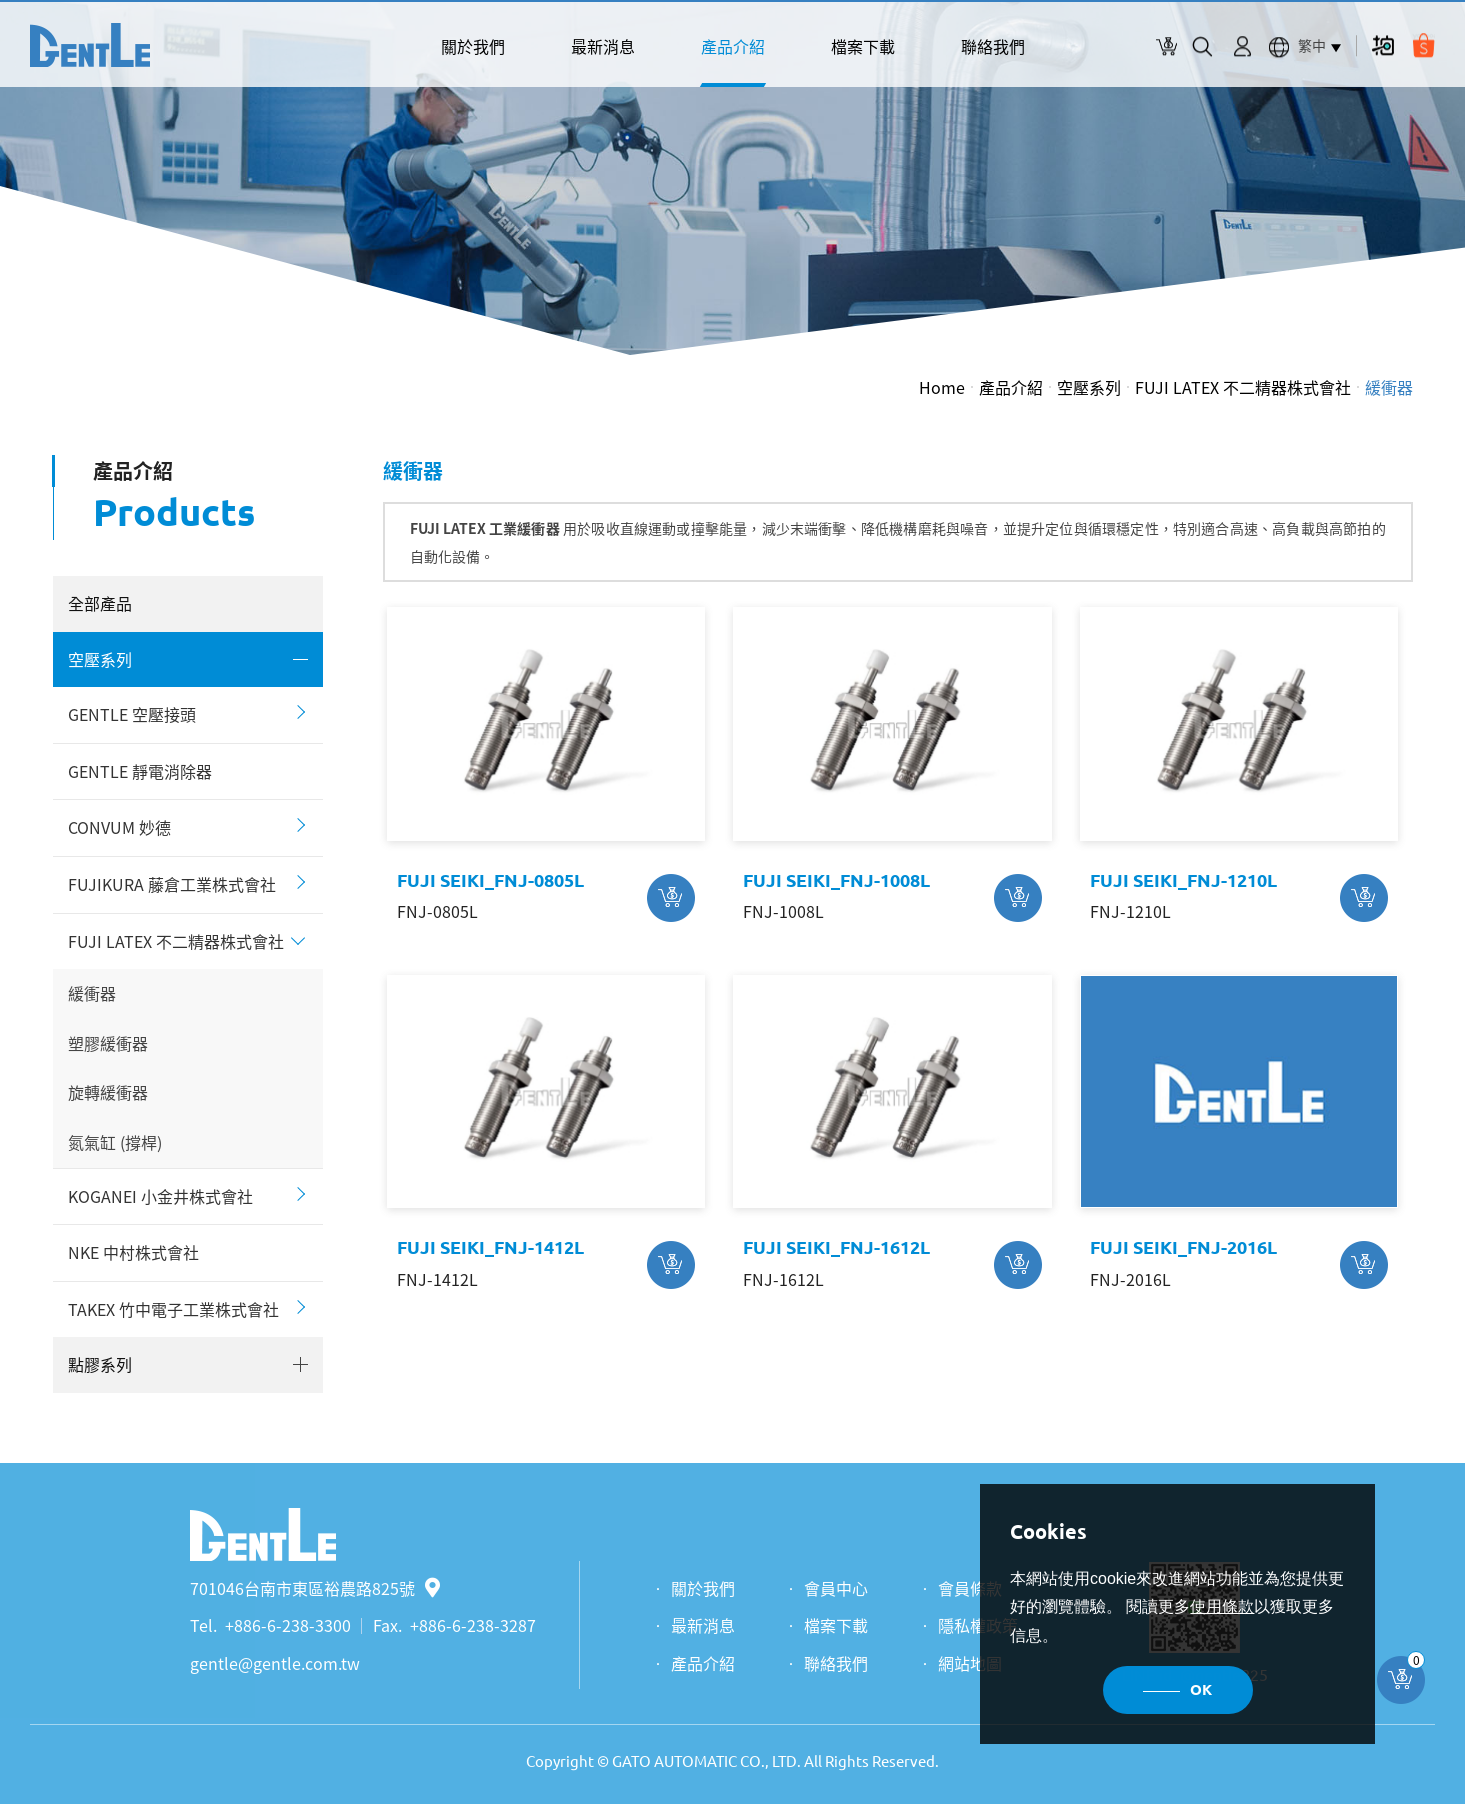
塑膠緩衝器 (108, 1043)
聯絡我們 (993, 46)
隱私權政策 (978, 1625)
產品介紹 (733, 46)
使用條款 (1222, 1606)
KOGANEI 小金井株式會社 (160, 1196)
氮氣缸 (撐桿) (115, 1142)
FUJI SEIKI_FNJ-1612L (836, 1247)
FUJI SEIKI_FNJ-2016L (1183, 1247)
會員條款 (970, 1588)
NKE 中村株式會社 (133, 1252)
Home (942, 387)
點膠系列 (100, 1364)
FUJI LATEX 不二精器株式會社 (1243, 387)
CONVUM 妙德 (119, 827)
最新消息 (603, 46)
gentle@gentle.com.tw (275, 1663)
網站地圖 (970, 1663)
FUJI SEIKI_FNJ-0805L (490, 880)
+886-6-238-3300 (288, 1625)
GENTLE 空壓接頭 (132, 714)
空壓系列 (1089, 387)
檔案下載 (863, 46)
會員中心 (836, 1588)
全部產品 (100, 603)
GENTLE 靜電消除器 (140, 771)
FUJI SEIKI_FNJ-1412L (490, 1247)
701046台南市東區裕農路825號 (315, 1588)
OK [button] (1201, 1689)
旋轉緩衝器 (108, 1092)
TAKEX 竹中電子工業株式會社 (173, 1309)
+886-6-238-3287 (473, 1625)
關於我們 (473, 46)
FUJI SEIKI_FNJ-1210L (1183, 880)
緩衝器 (1389, 387)
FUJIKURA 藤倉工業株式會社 (172, 884)
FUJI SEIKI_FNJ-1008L (836, 880)
